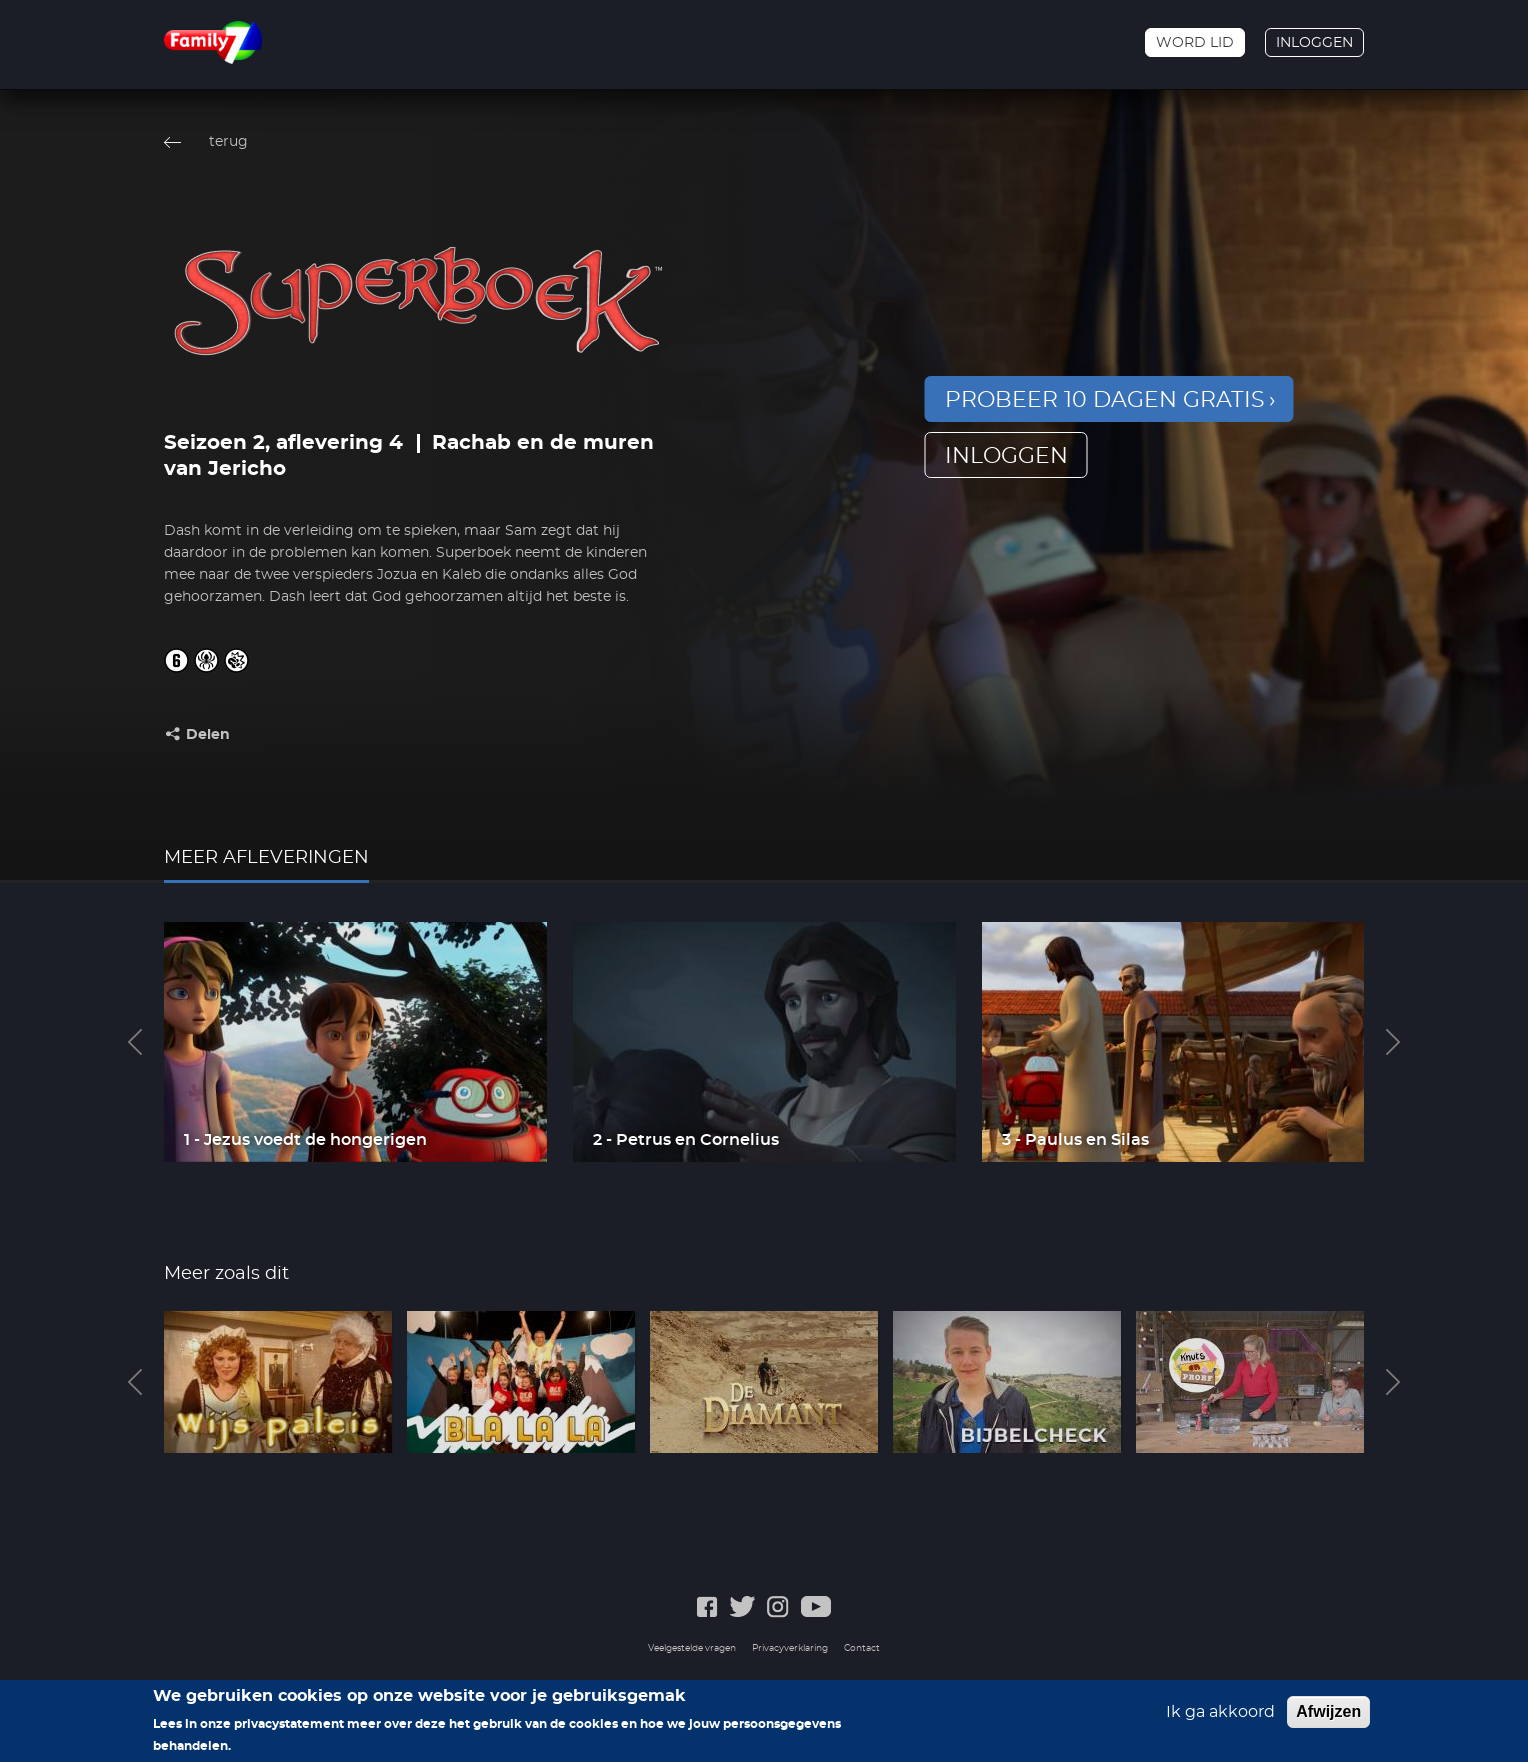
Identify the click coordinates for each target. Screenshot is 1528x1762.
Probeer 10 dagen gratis (1105, 400)
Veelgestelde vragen (692, 1648)
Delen (208, 735)
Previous (135, 1042)
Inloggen (1314, 43)
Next (1393, 1042)
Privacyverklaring (790, 1648)
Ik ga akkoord (1220, 1719)
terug (228, 142)
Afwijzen (1328, 1718)
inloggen (1006, 456)
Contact (862, 1648)
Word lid (1195, 43)
